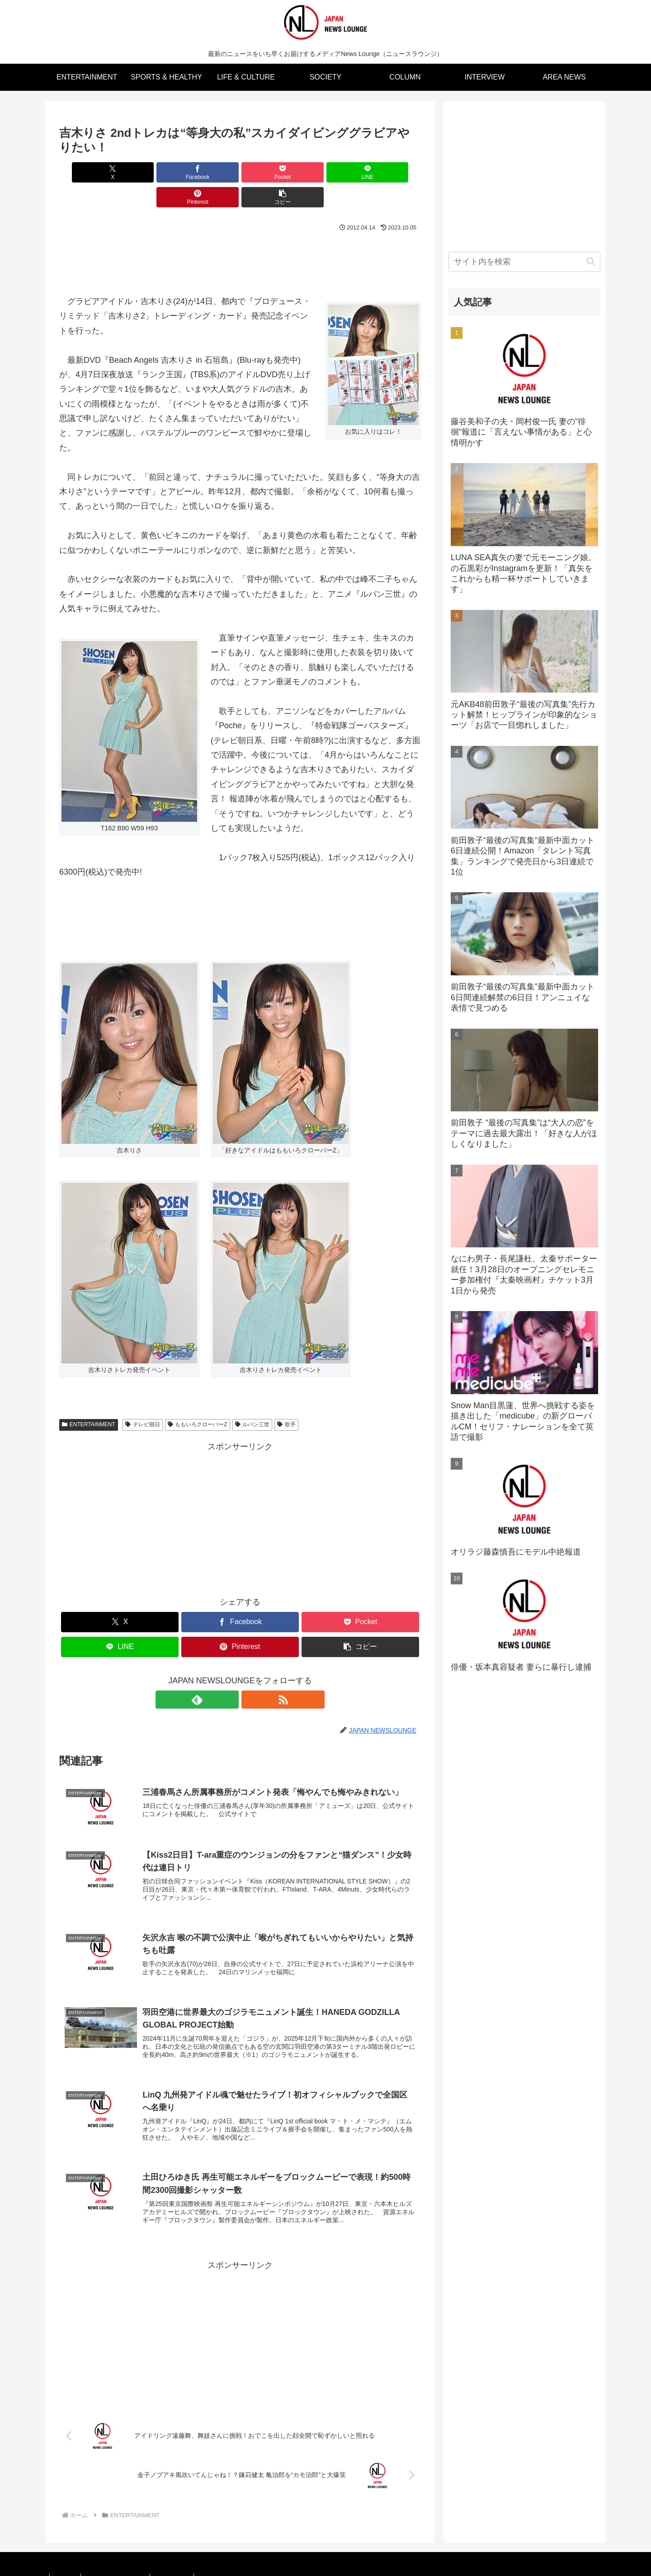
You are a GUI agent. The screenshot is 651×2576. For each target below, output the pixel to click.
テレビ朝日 (142, 1399)
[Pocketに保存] (210, 172)
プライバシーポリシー (120, 2563)
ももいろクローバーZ (197, 1399)
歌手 (286, 1399)
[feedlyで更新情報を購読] (230, 1675)
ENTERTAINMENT (88, 1399)
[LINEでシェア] (270, 172)
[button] (392, 172)
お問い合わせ (181, 2563)
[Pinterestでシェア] (331, 172)
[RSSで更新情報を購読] (250, 1675)
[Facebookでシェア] (149, 172)
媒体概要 (67, 2563)
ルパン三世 (252, 1399)
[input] (524, 262)
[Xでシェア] (88, 172)
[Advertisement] (240, 234)
